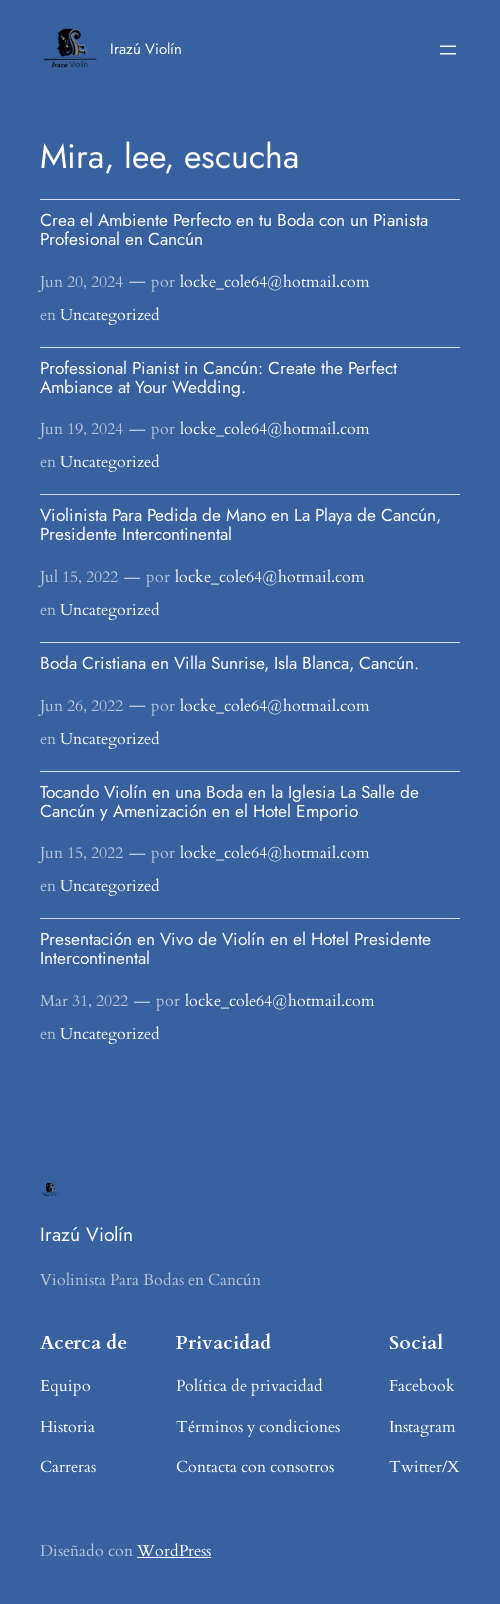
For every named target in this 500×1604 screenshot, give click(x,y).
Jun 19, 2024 (81, 429)
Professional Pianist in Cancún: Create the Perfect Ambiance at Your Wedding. (218, 377)
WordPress (174, 1551)
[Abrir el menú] (448, 50)
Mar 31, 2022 (84, 1001)
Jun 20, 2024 (81, 282)
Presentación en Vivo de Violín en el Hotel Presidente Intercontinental (235, 948)
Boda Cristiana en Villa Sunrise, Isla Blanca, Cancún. (229, 662)
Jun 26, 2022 (81, 706)
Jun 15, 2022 (81, 853)
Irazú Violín (146, 49)
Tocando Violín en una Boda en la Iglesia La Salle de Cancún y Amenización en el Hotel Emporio (229, 801)
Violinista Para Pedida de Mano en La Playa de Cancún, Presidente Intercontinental (240, 524)
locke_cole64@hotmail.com (275, 282)
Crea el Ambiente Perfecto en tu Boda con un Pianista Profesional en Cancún (234, 229)
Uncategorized (110, 315)
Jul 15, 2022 (79, 577)
